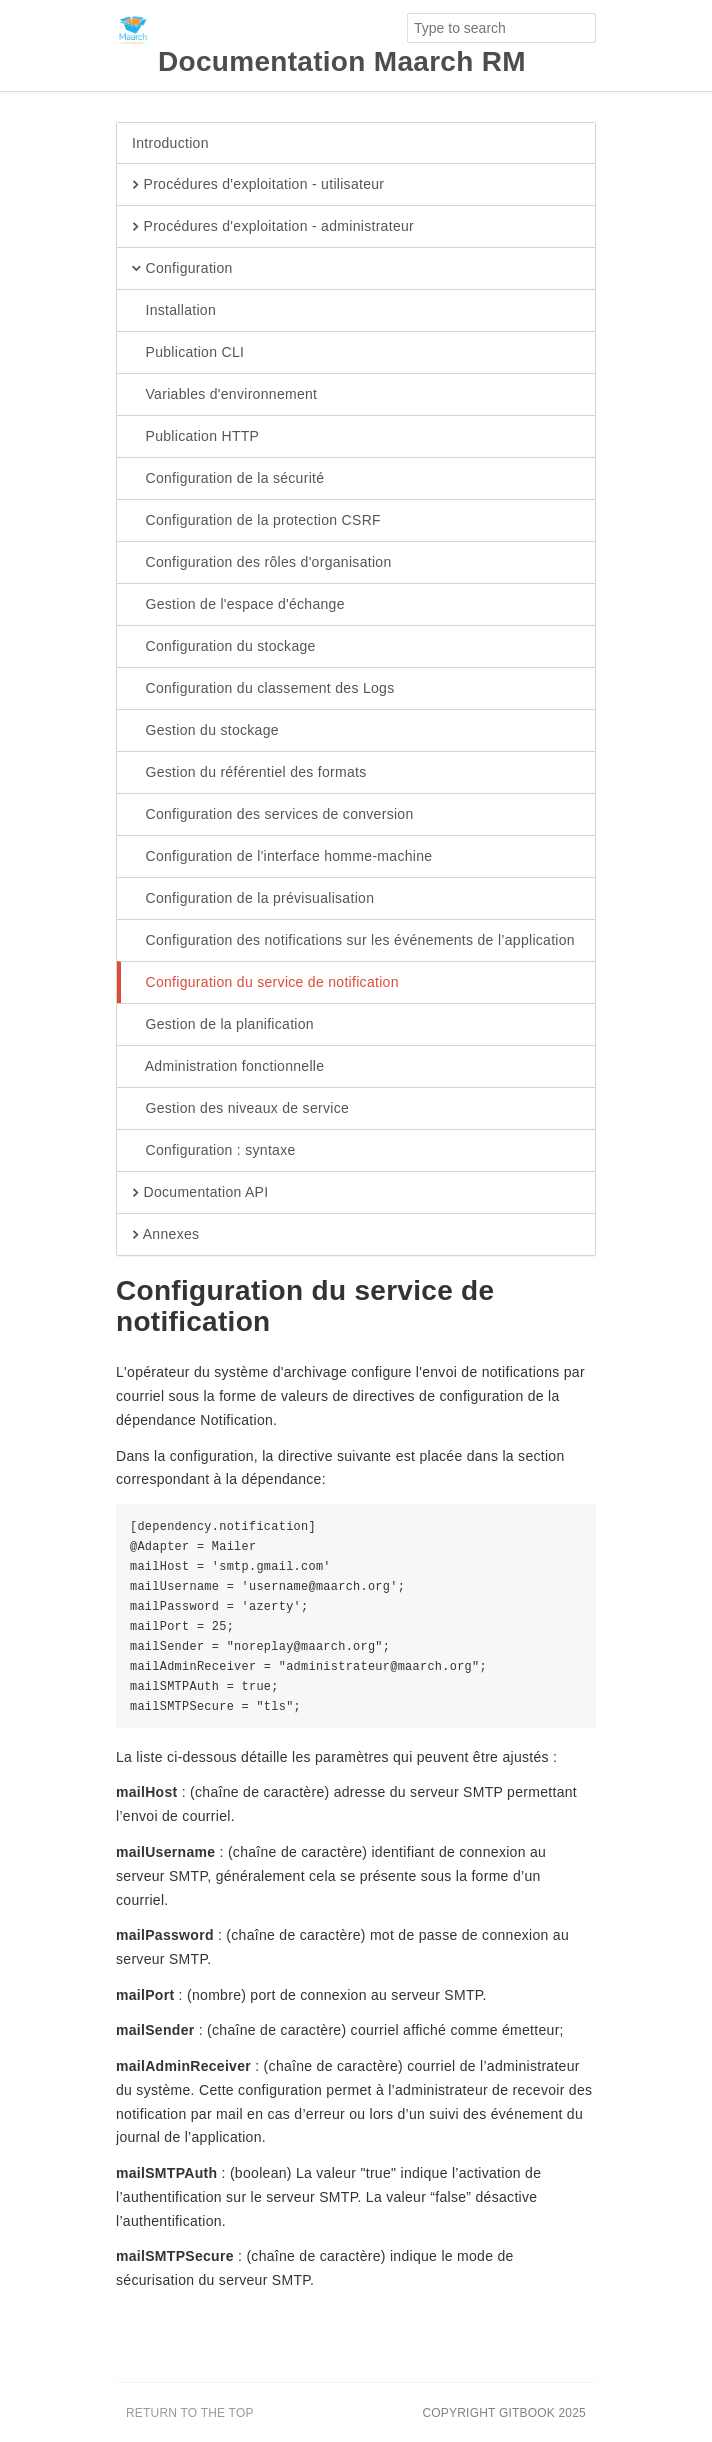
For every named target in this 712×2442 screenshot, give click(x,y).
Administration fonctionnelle (228, 1067)
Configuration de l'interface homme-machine (282, 857)
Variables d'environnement (224, 395)
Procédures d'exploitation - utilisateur (258, 185)
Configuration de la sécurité (228, 479)
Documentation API (200, 1193)
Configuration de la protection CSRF (256, 521)
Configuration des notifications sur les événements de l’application (353, 941)
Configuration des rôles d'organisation (262, 563)
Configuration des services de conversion (273, 815)
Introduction (170, 143)
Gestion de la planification (223, 1025)
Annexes (165, 1235)
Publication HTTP (195, 437)
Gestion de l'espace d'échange (238, 605)
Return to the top (190, 2413)
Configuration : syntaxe (214, 1151)
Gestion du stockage (205, 731)
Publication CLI (188, 353)
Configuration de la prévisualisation (253, 899)
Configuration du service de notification (265, 983)
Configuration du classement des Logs (263, 689)
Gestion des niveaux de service (240, 1109)
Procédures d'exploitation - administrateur (273, 227)
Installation (174, 311)
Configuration (182, 269)
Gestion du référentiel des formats (249, 773)
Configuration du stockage (224, 647)
